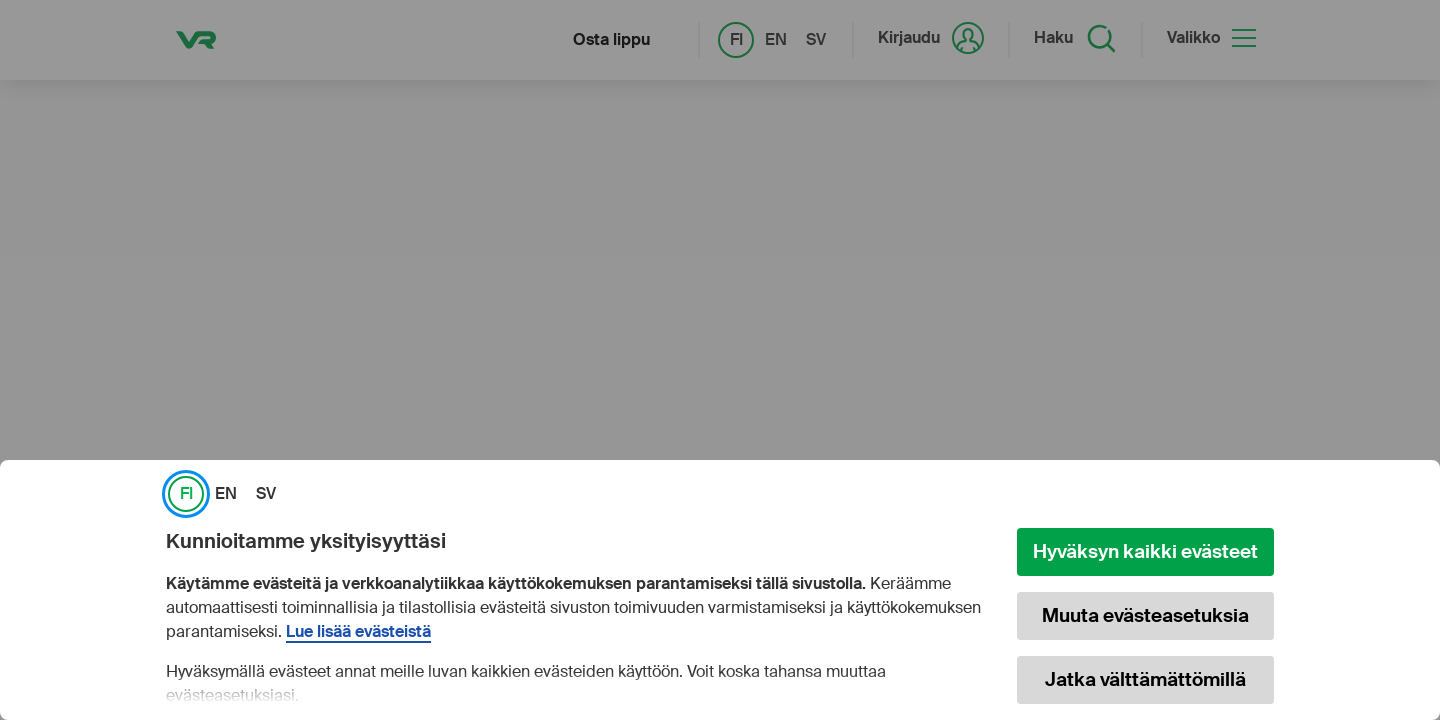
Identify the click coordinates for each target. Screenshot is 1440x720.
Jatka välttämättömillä (1145, 679)
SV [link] (266, 494)
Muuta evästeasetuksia (1145, 615)
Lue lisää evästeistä (358, 632)
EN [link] (226, 494)
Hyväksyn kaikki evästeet (1145, 551)
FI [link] (186, 494)
